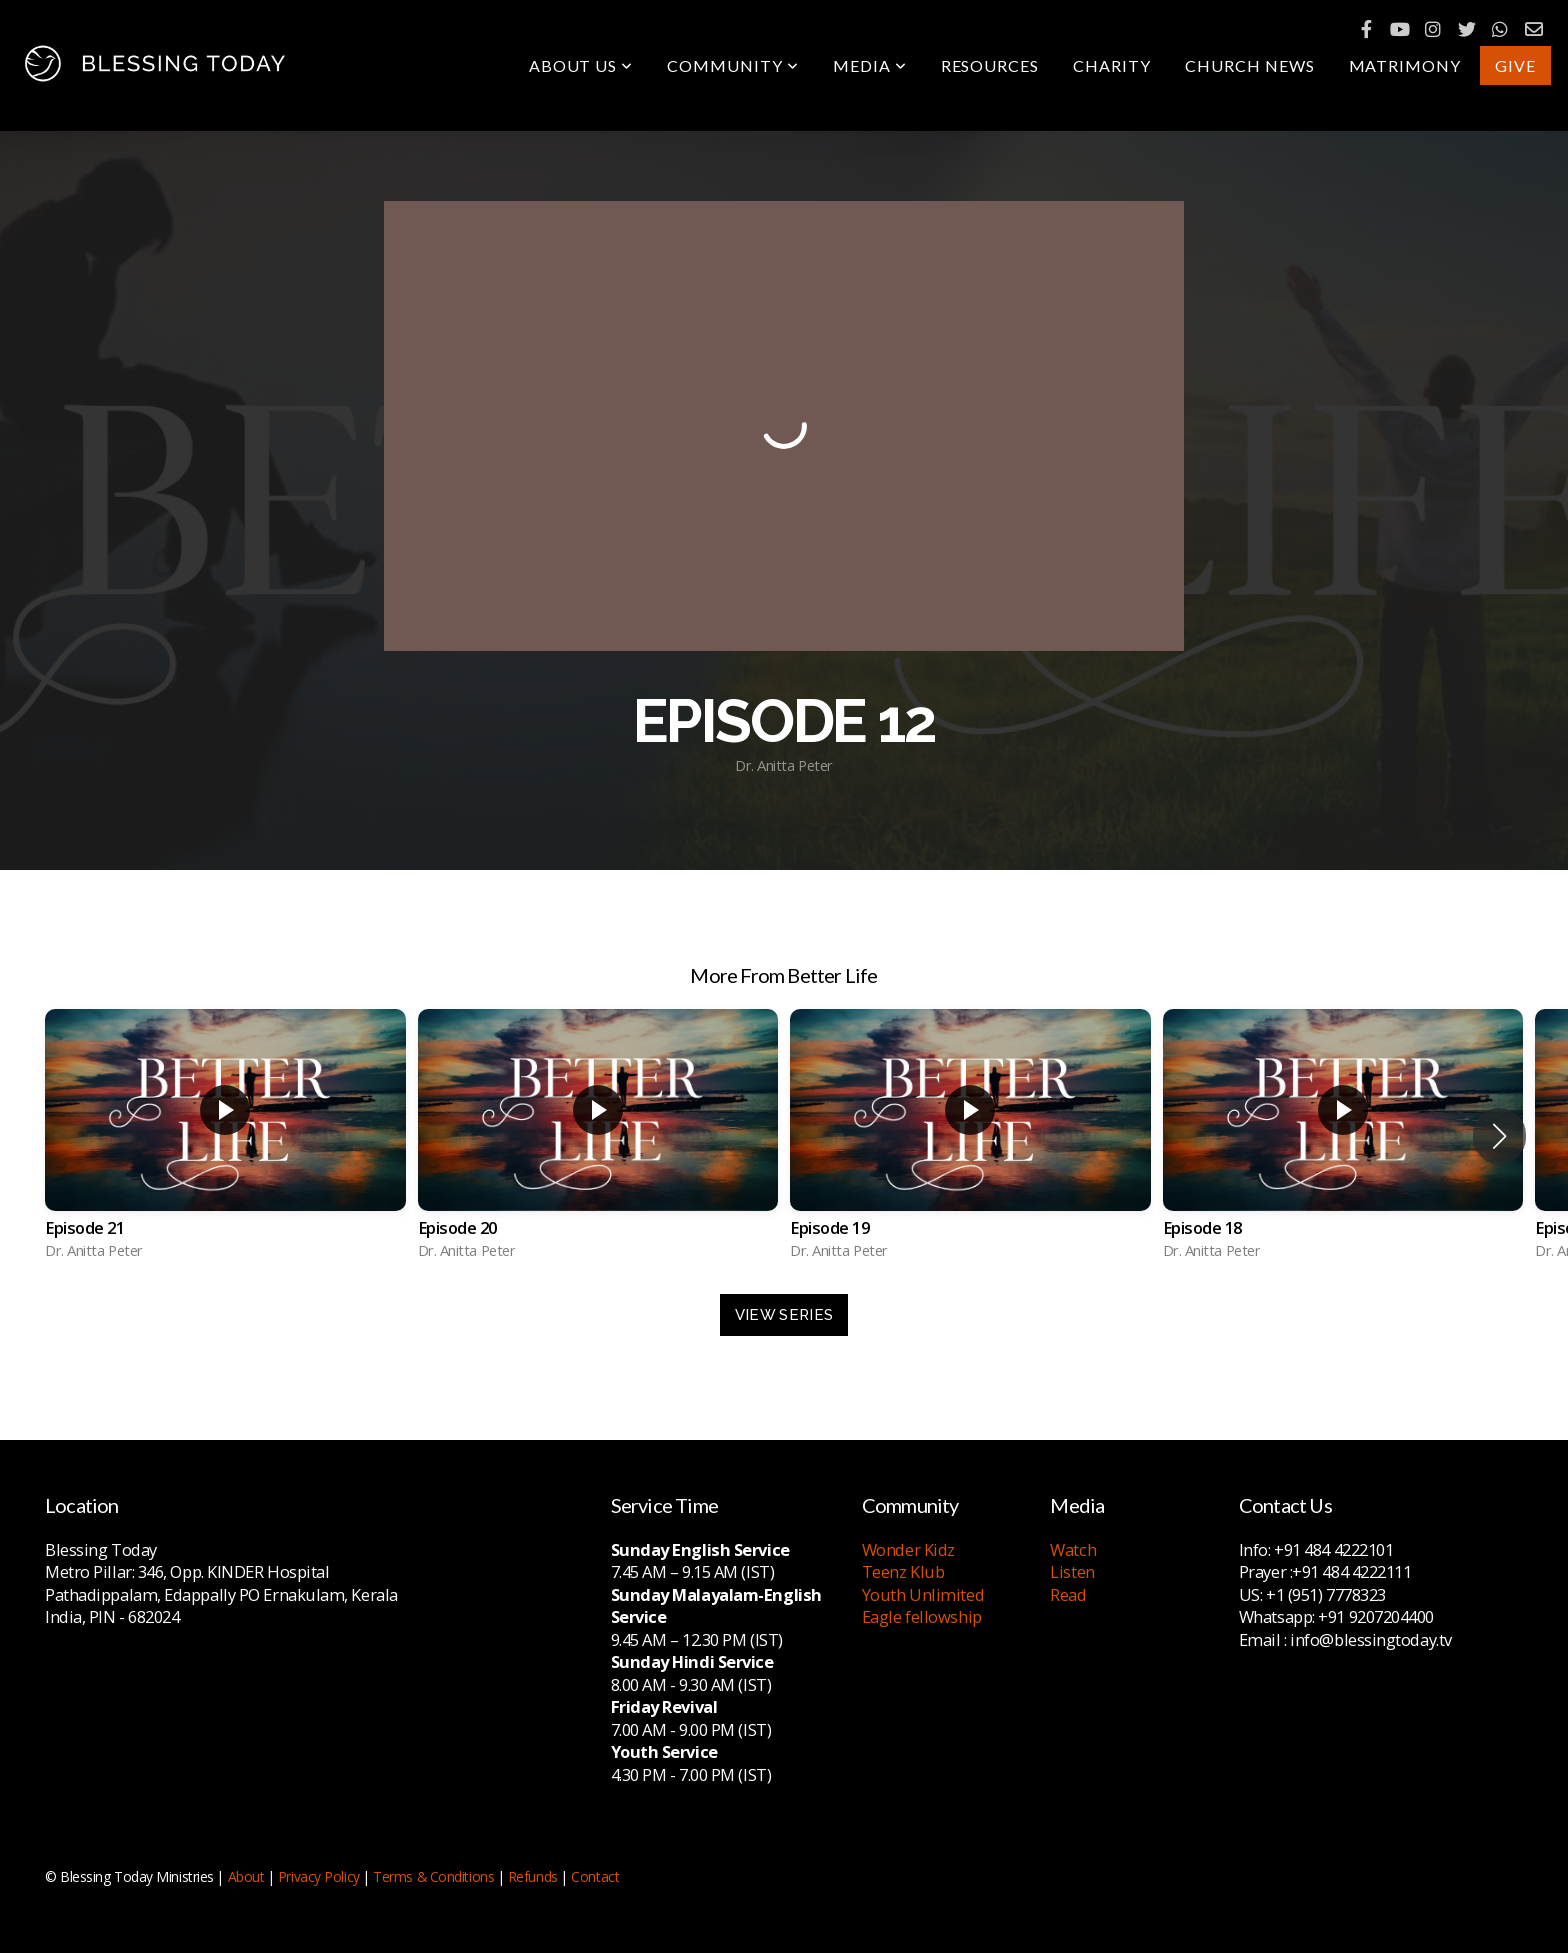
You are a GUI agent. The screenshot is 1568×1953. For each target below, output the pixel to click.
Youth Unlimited (923, 1594)
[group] (225, 1136)
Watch (1073, 1549)
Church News (1250, 65)
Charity (1112, 65)
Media (870, 65)
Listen (1072, 1571)
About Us (581, 65)
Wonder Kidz (908, 1549)
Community (733, 65)
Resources (990, 65)
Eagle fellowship (922, 1616)
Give (1515, 65)
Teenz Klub (903, 1571)
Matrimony (1405, 65)
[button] (1499, 1136)
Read (1068, 1594)
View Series (784, 1315)
